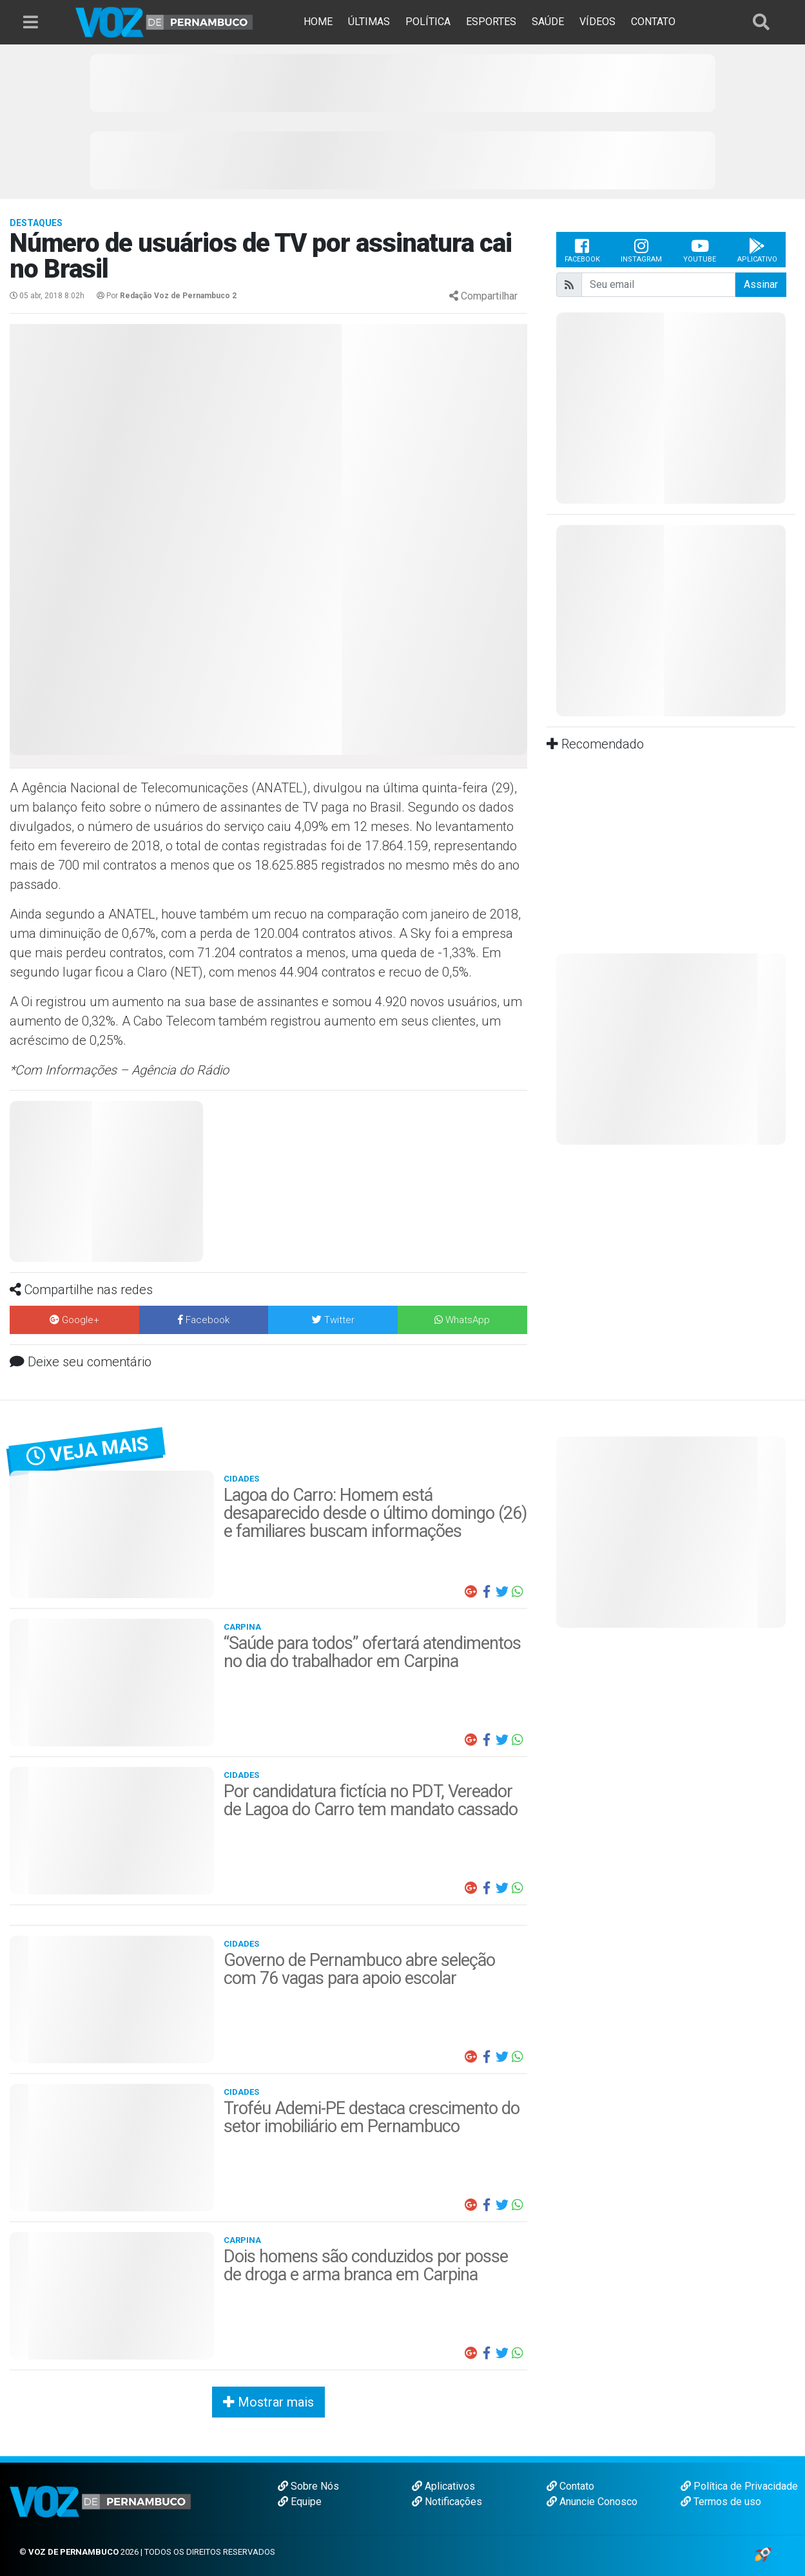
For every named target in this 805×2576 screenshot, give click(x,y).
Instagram (641, 249)
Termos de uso (721, 2501)
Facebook (582, 249)
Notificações (447, 2501)
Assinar (761, 284)
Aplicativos (443, 2486)
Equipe (300, 2501)
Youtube (699, 249)
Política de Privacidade (739, 2486)
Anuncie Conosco (592, 2501)
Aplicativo (757, 249)
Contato (570, 2486)
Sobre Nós (308, 2486)
